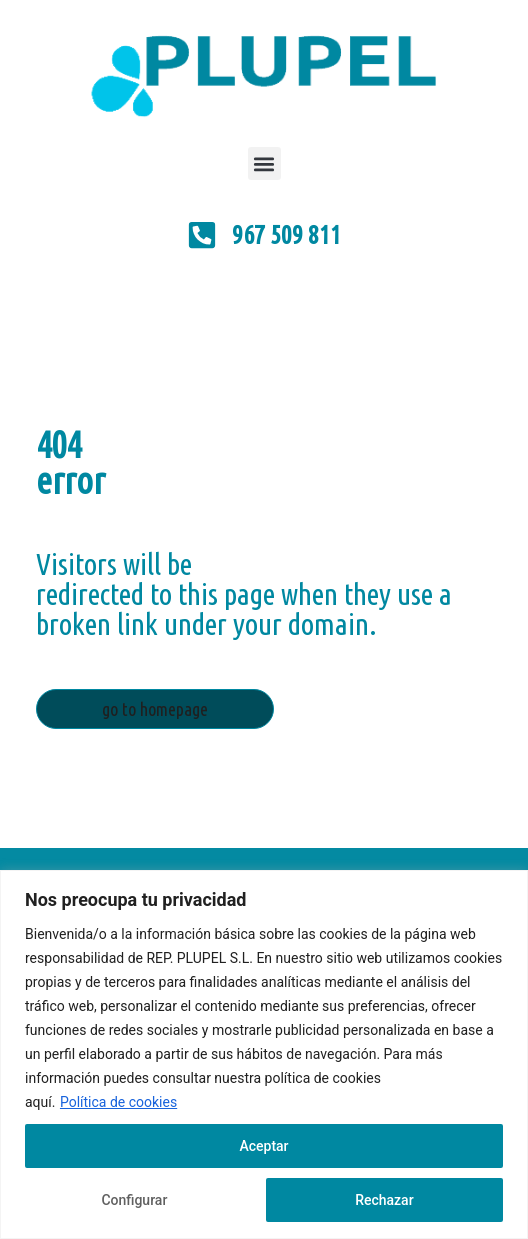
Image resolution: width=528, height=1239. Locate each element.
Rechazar (384, 1200)
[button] (264, 163)
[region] (264, 1054)
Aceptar (263, 1146)
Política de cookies (118, 1102)
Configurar (134, 1200)
